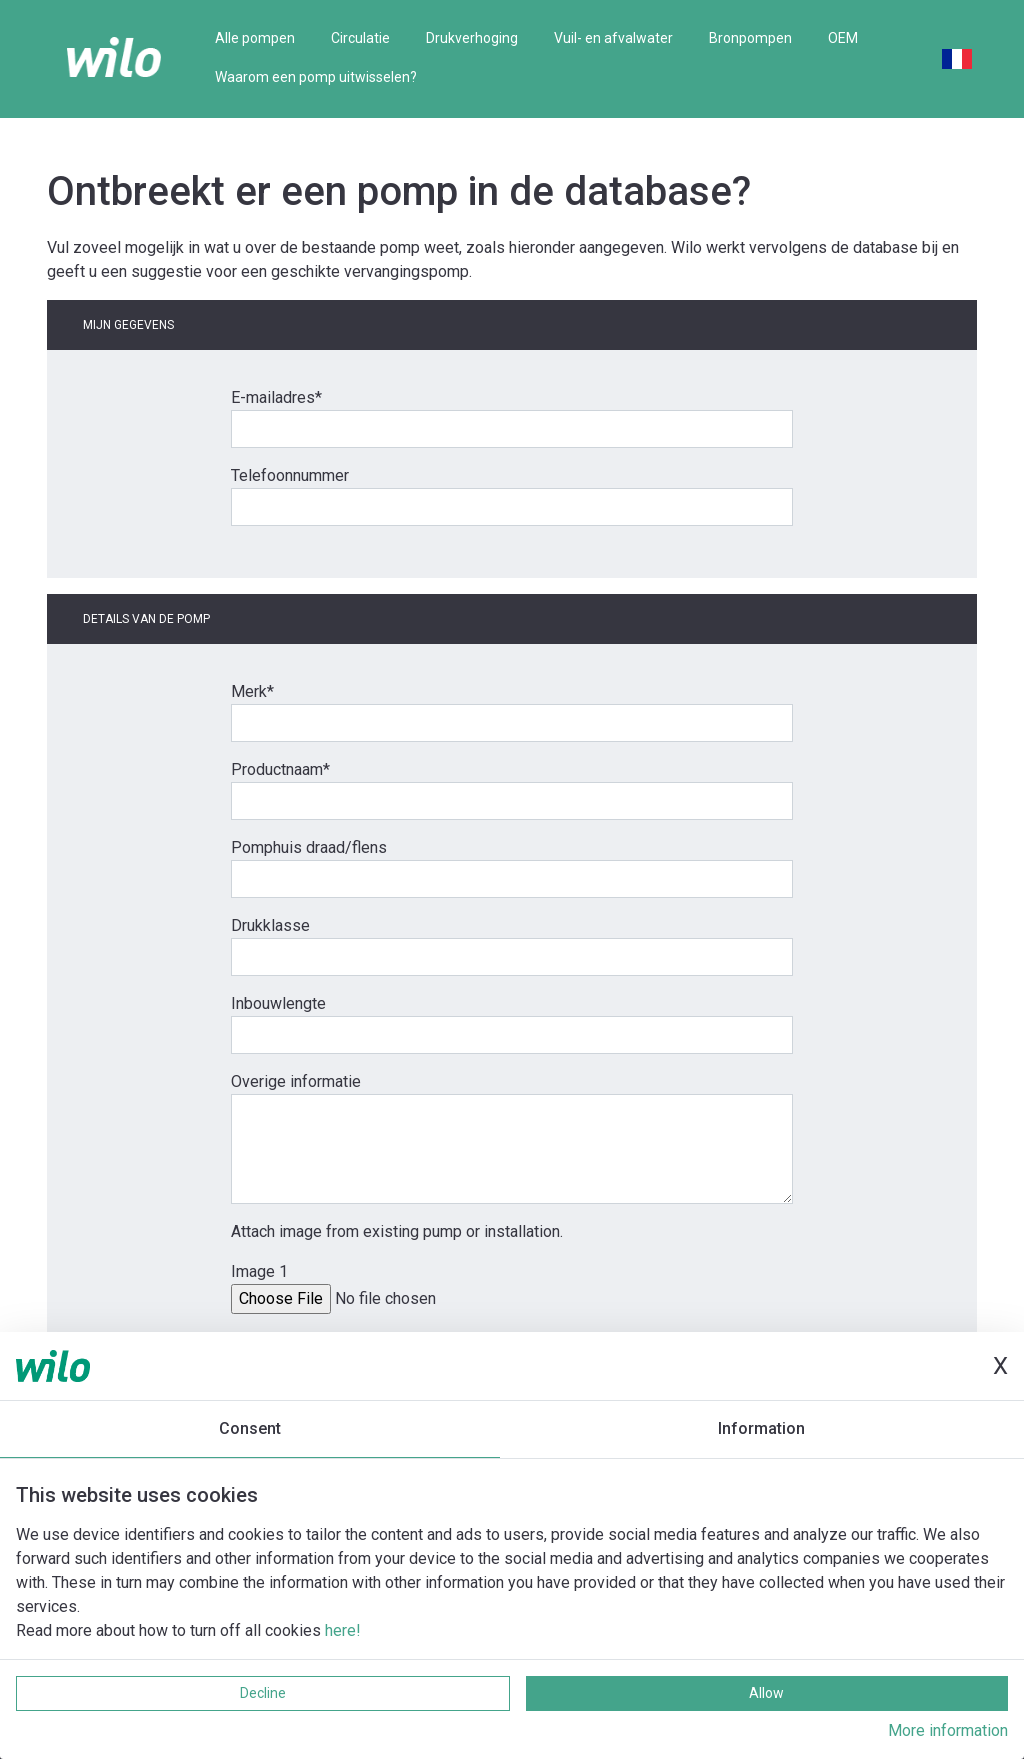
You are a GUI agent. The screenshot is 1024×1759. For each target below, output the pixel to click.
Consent (250, 1428)
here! (343, 1630)
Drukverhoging (472, 38)
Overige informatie (296, 1081)
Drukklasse (270, 925)
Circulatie (360, 38)
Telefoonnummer (290, 475)
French (957, 59)
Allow (766, 1693)
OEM (843, 38)
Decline (263, 1693)
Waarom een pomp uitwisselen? (316, 77)
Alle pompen (255, 38)
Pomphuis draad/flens (309, 847)
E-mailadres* (276, 397)
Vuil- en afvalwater (613, 38)
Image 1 (259, 1271)
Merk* (252, 691)
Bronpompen (750, 38)
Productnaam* (280, 769)
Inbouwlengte (278, 1003)
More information (948, 1730)
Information (761, 1428)
